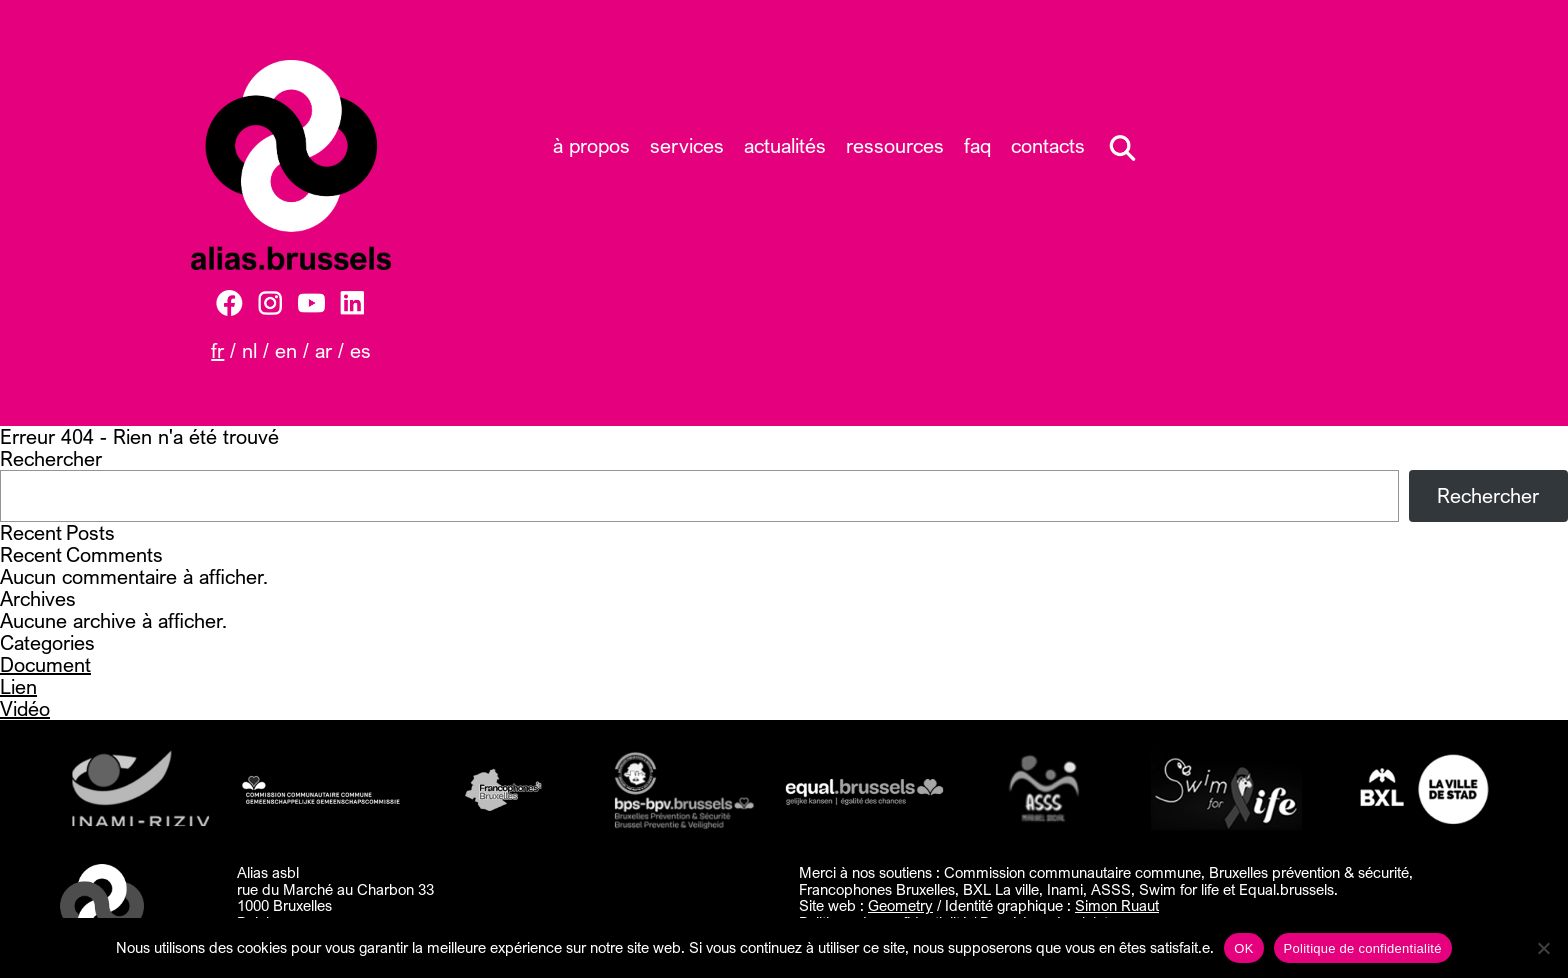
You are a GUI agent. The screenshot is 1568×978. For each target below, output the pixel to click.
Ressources (895, 145)
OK (1243, 948)
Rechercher (51, 458)
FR (217, 350)
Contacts (1048, 145)
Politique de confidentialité (1363, 948)
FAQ (977, 145)
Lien (18, 686)
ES (360, 350)
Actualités (785, 145)
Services (687, 145)
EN (286, 350)
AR (323, 350)
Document (45, 664)
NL (249, 350)
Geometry (900, 905)
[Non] (1543, 948)
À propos (591, 145)
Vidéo (25, 708)
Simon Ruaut (1117, 905)
